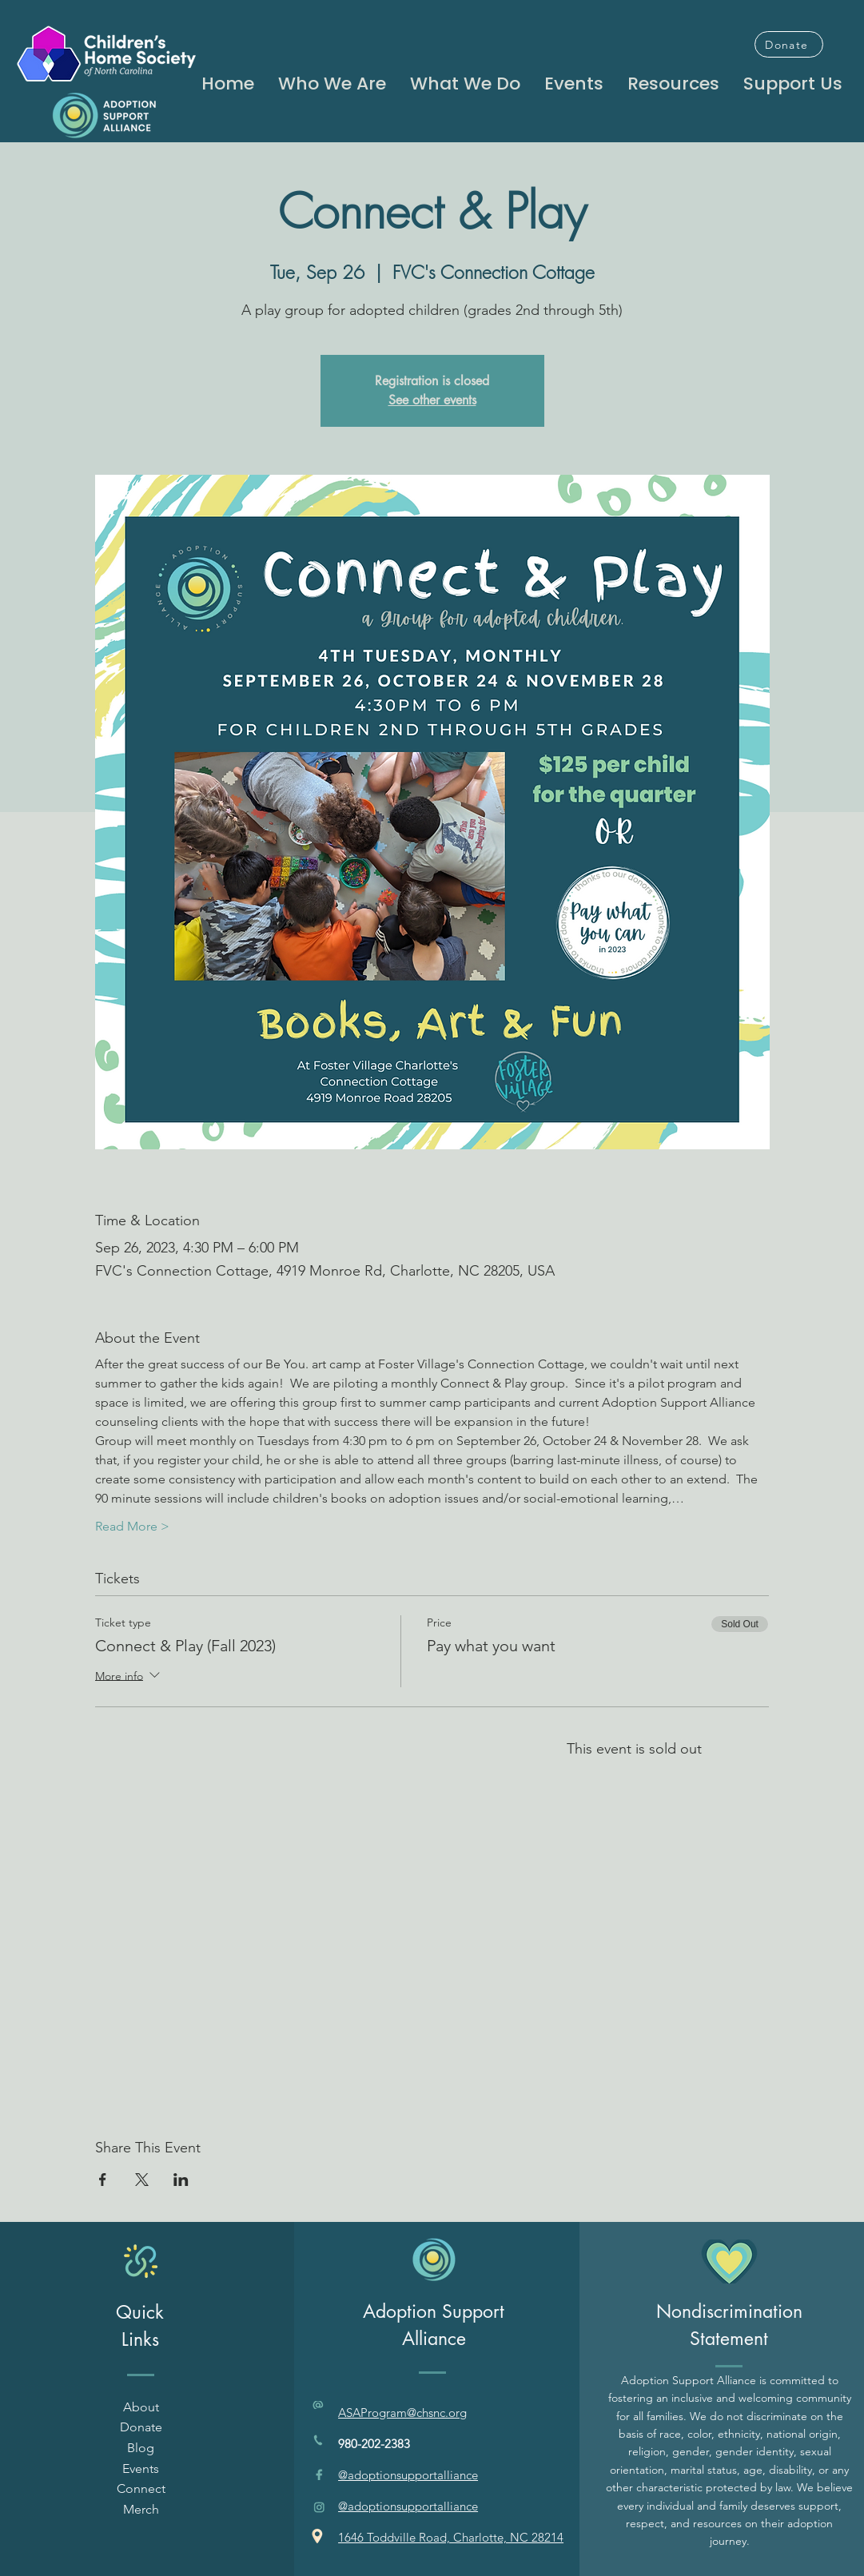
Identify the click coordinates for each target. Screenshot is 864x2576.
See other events (432, 400)
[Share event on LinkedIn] (181, 2179)
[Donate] (789, 44)
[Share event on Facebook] (102, 2179)
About (141, 2407)
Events (140, 2468)
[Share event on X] (141, 2179)
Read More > (132, 1526)
